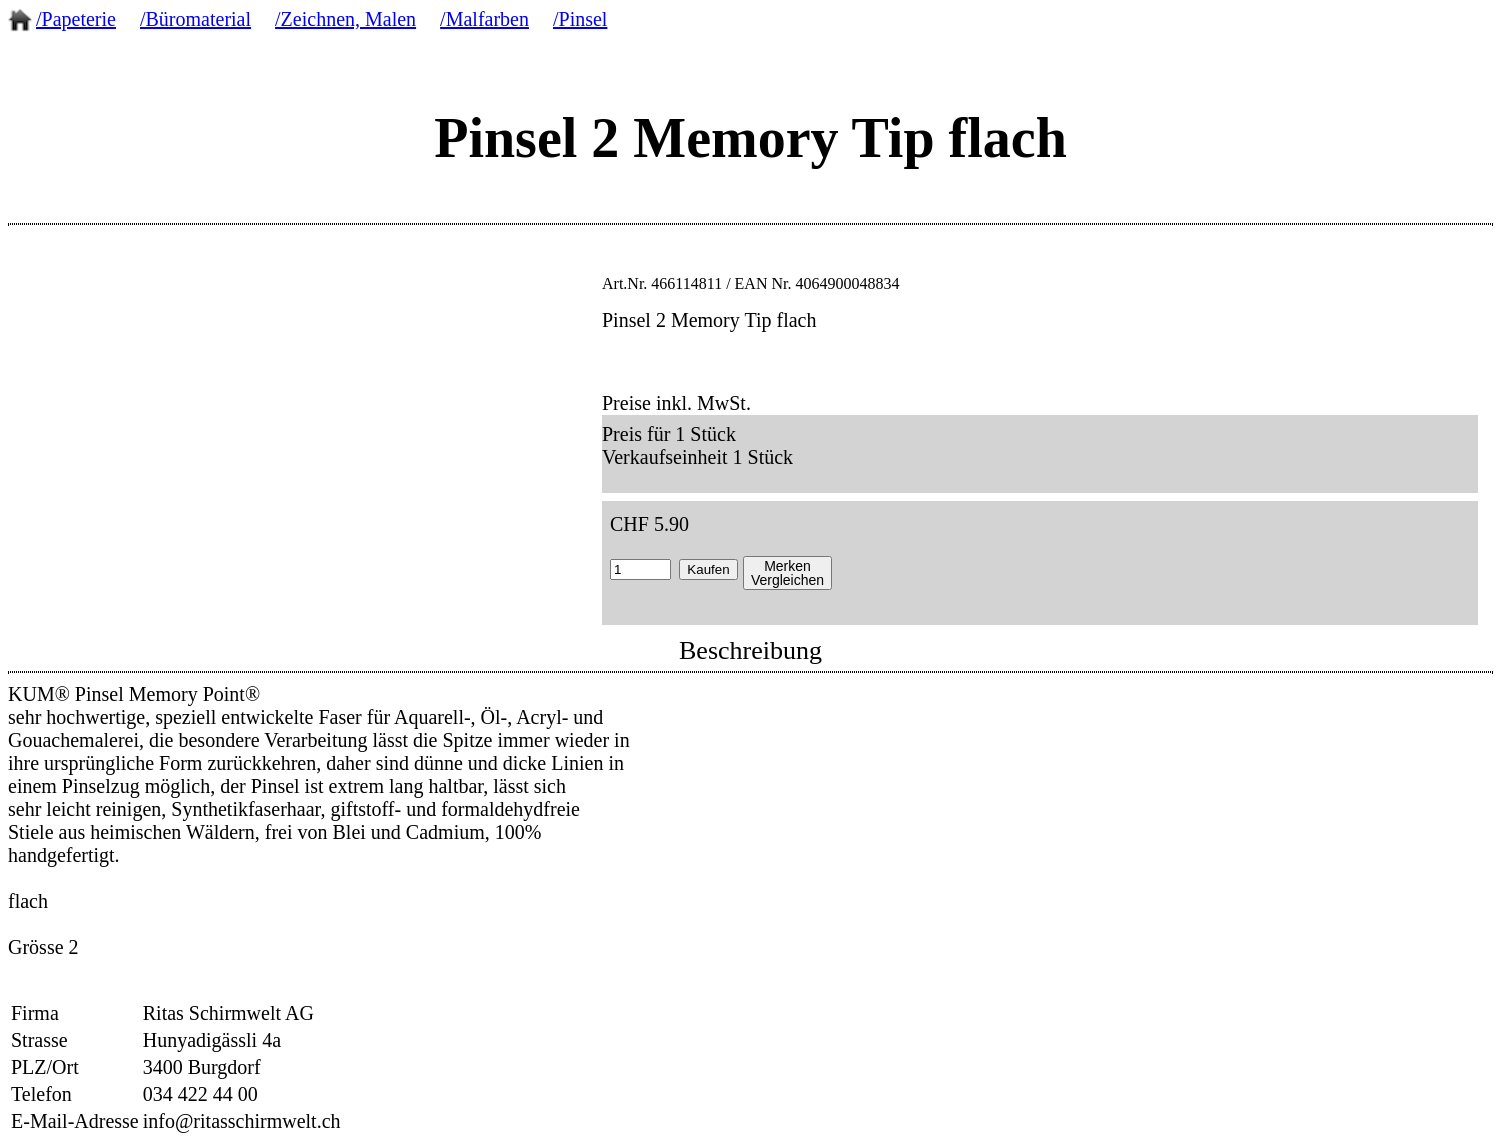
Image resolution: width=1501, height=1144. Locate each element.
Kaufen (708, 569)
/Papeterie (76, 19)
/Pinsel (580, 19)
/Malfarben (484, 19)
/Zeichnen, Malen (345, 19)
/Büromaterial (195, 19)
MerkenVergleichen (787, 573)
